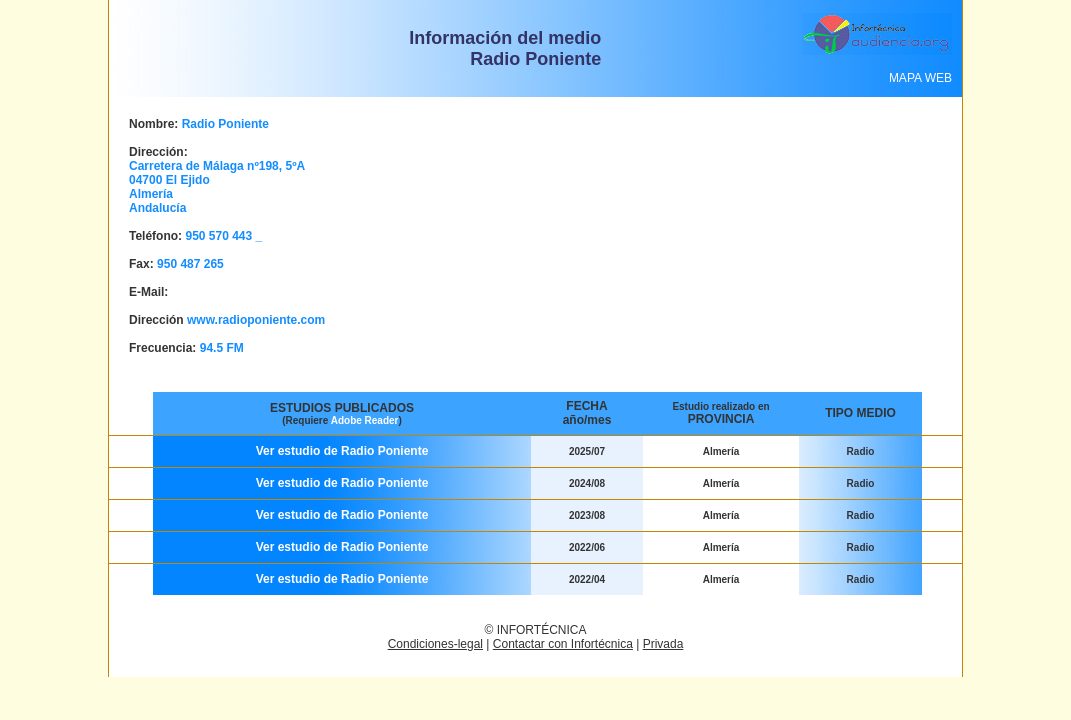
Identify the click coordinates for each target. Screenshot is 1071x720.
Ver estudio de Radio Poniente (342, 451)
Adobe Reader (365, 420)
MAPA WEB (920, 78)
